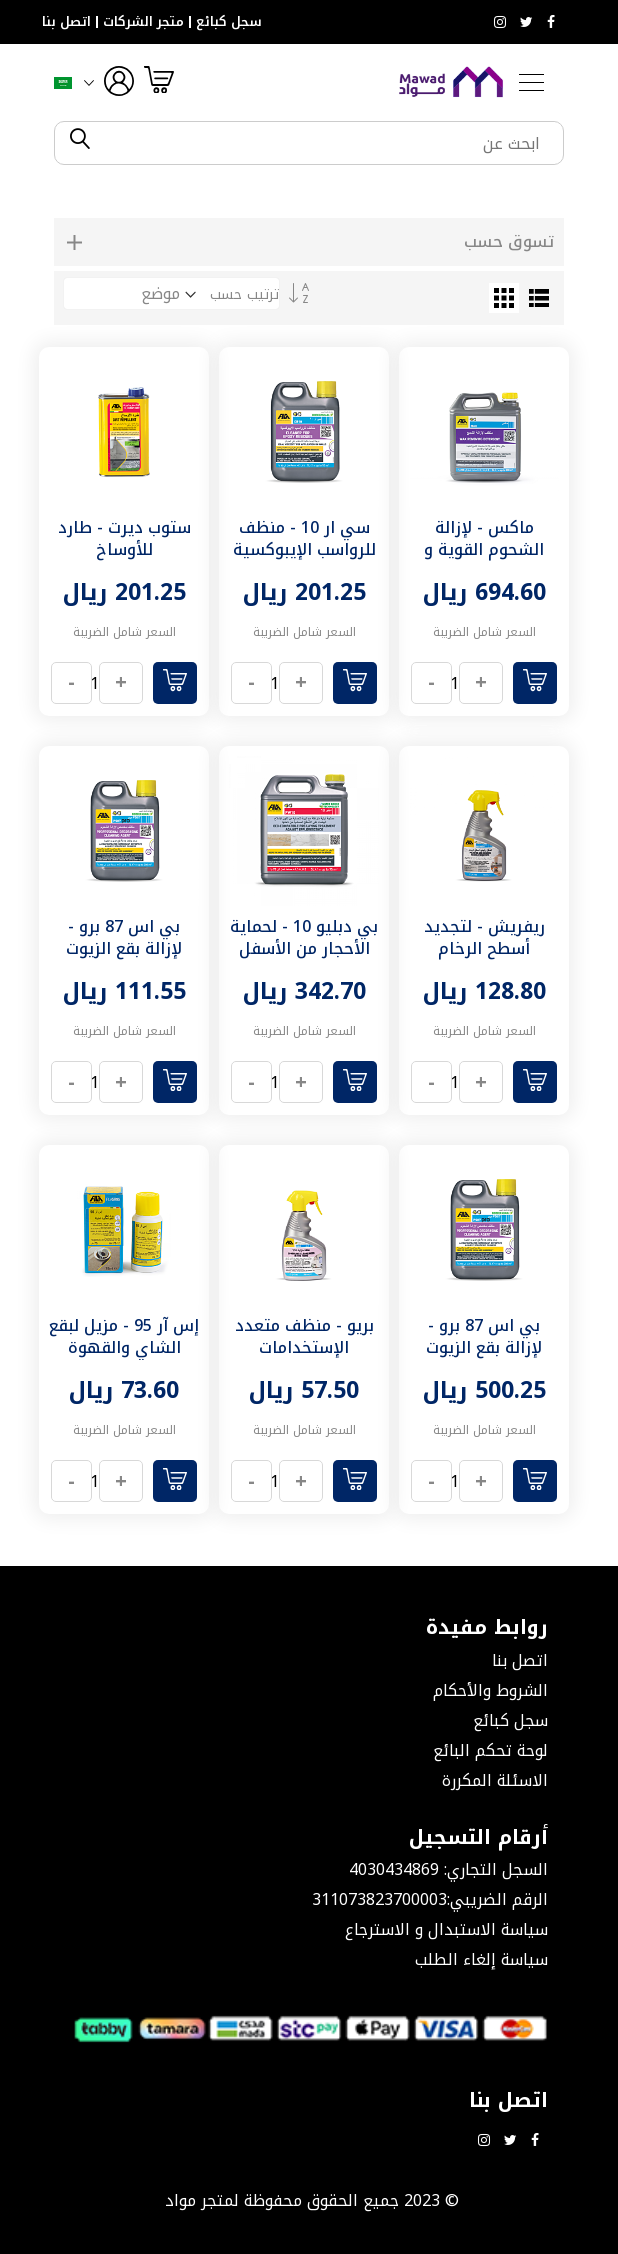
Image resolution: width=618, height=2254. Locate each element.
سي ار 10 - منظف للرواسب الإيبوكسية (304, 538)
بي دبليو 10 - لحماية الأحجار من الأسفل (304, 937)
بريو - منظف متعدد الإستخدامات (304, 1336)
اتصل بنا (66, 22)
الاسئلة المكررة (495, 1780)
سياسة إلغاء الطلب (481, 1959)
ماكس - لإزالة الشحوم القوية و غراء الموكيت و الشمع (484, 560)
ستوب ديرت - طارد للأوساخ (124, 538)
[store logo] (451, 82)
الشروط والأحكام (490, 1690)
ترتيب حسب (244, 294)
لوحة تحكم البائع (490, 1750)
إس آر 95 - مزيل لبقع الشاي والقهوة (124, 1336)
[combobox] (326, 143)
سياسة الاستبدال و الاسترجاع (446, 1929)
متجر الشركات (143, 22)
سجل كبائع (229, 22)
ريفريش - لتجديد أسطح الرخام (484, 937)
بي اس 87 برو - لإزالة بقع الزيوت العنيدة (124, 948)
